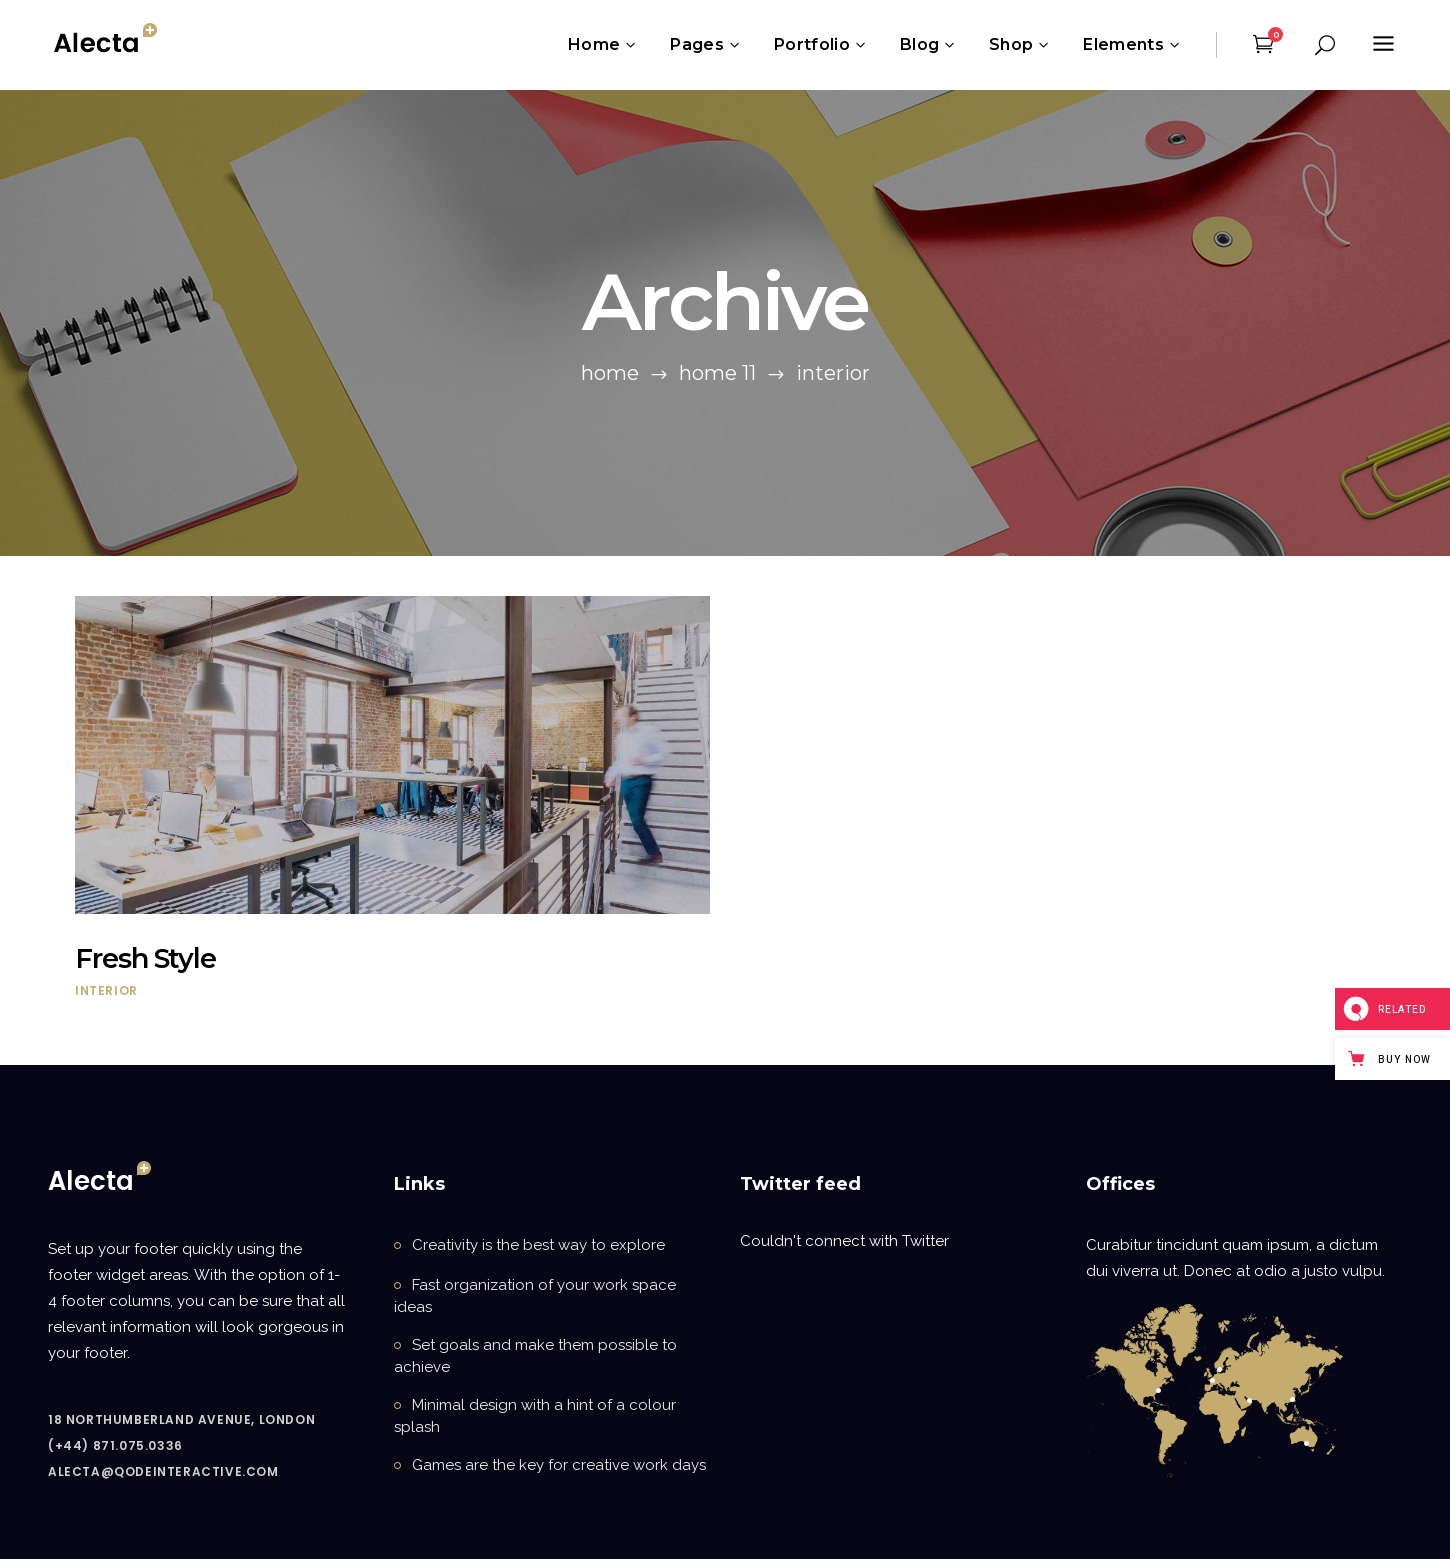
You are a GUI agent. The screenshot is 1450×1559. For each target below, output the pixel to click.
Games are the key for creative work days (559, 1465)
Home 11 (717, 373)
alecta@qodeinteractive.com (163, 1471)
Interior (106, 990)
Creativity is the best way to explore (538, 1245)
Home (610, 373)
